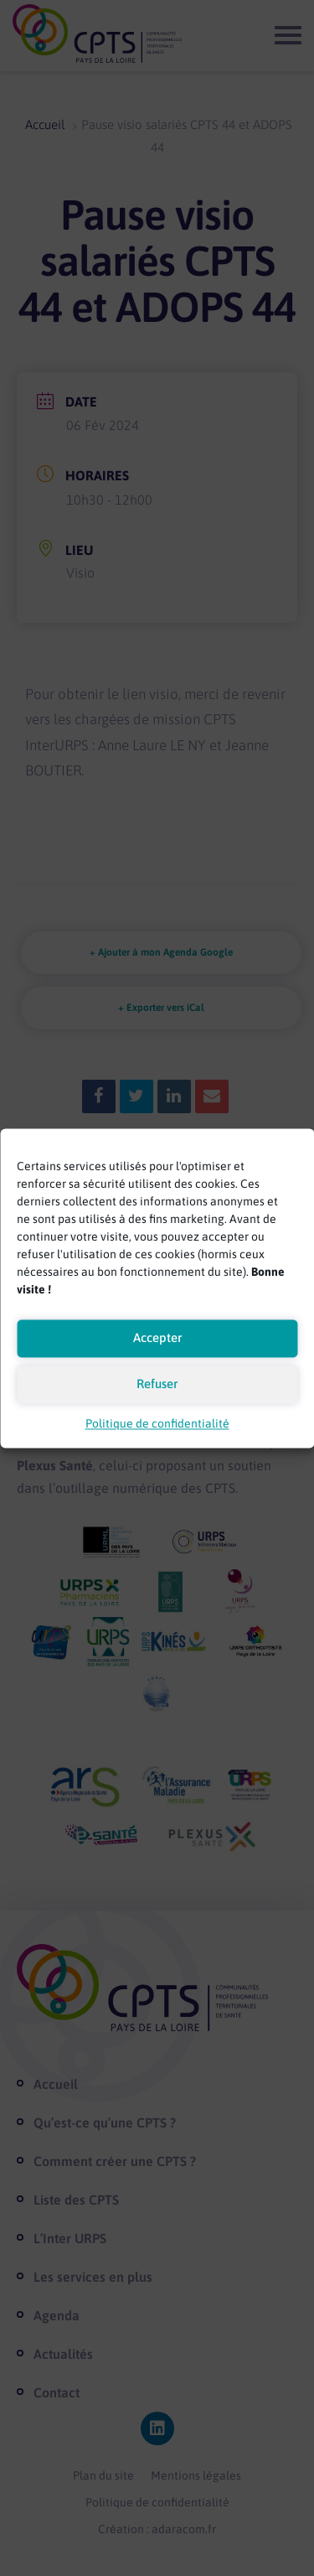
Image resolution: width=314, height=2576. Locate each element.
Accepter (157, 1337)
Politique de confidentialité (157, 1423)
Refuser (157, 1383)
